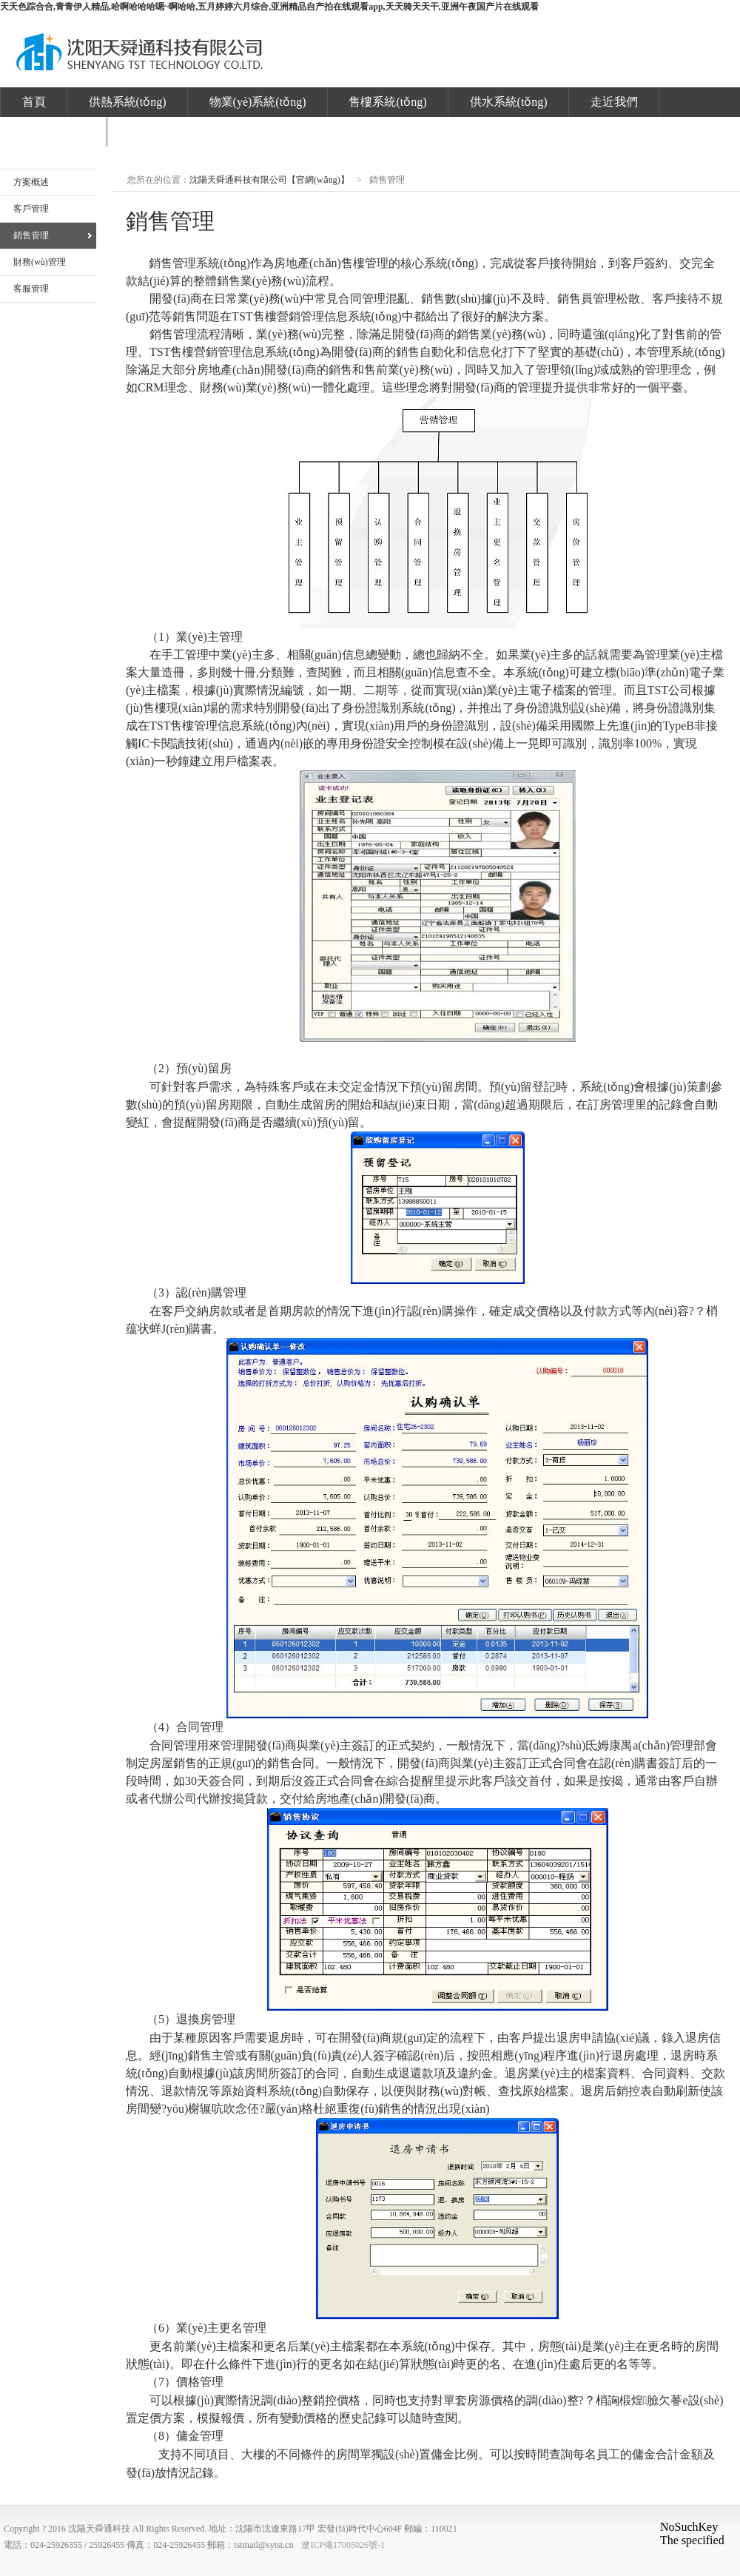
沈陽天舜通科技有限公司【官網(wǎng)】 (139, 55)
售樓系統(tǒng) (387, 101)
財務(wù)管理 (39, 262)
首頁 (34, 101)
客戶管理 (31, 209)
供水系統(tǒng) (509, 101)
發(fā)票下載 (53, 131)
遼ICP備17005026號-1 (343, 2545)
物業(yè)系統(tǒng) (257, 101)
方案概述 (31, 182)
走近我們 (614, 101)
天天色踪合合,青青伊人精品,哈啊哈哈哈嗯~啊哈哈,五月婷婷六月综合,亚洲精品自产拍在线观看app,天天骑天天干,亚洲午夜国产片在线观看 (269, 6)
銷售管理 (31, 235)
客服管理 (31, 288)
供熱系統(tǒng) (127, 101)
